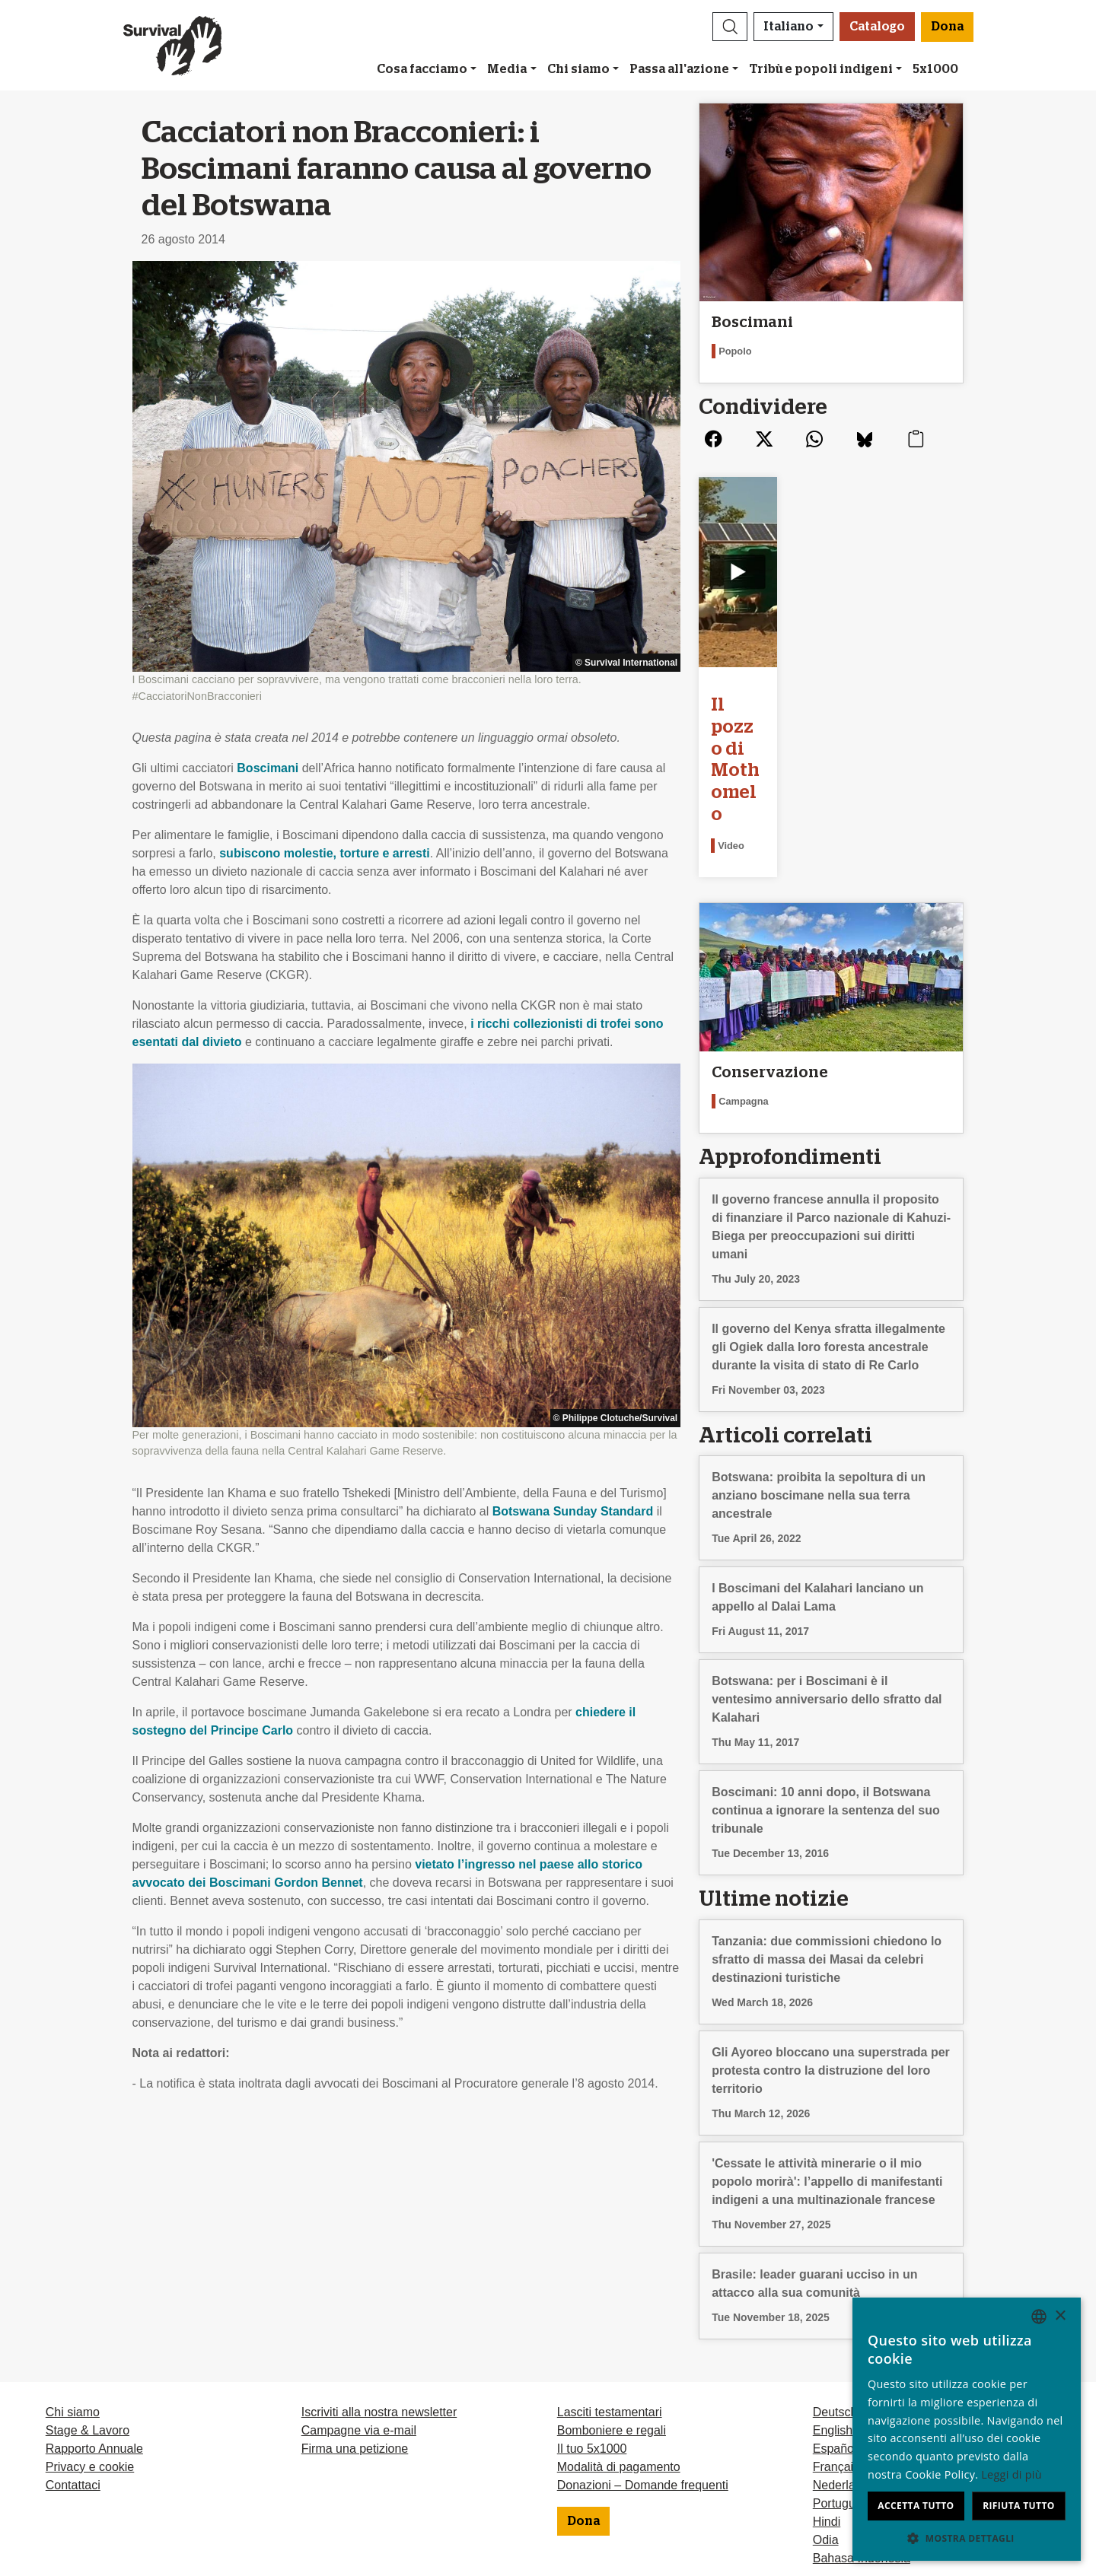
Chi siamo (578, 69)
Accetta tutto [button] (916, 2505)
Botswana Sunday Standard (573, 1511)
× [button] (1060, 2316)
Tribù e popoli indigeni (821, 69)
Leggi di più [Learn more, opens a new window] (1011, 2474)
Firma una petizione (355, 2326)
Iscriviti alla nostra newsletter (379, 2289)
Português (840, 2380)
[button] (729, 26)
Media (507, 69)
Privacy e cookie (90, 2344)
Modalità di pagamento (618, 2344)
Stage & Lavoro (87, 2307)
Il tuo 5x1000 (592, 2326)
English (832, 2307)
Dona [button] (947, 27)
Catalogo (877, 27)
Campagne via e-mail (358, 2307)
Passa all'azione (679, 69)
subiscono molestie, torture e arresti (324, 853)
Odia (826, 2417)
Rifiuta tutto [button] (1019, 2505)
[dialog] (966, 2429)
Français (836, 2344)
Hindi (826, 2399)
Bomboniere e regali (611, 2307)
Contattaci (73, 2362)
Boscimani (267, 768)
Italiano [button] (788, 27)
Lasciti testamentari (609, 2289)
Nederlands (844, 2362)
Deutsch (835, 2289)
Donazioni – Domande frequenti (642, 2362)
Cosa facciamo (422, 69)
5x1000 (935, 69)
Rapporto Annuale (94, 2326)
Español (835, 2326)
